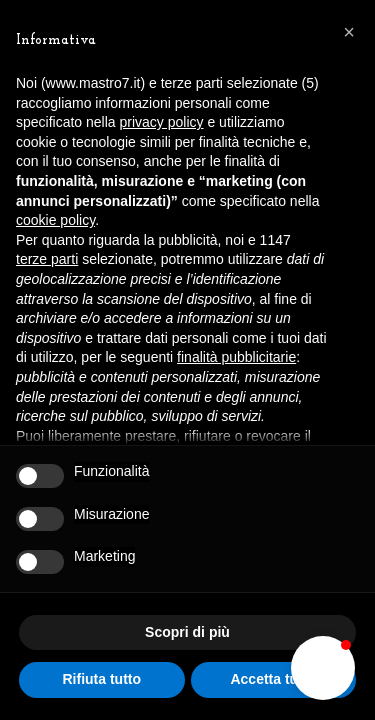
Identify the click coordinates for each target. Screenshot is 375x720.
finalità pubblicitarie (236, 357)
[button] (323, 668)
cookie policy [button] (55, 220)
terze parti (47, 259)
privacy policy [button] (162, 122)
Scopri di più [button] (187, 632)
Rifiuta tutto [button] (101, 679)
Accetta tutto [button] (273, 679)
